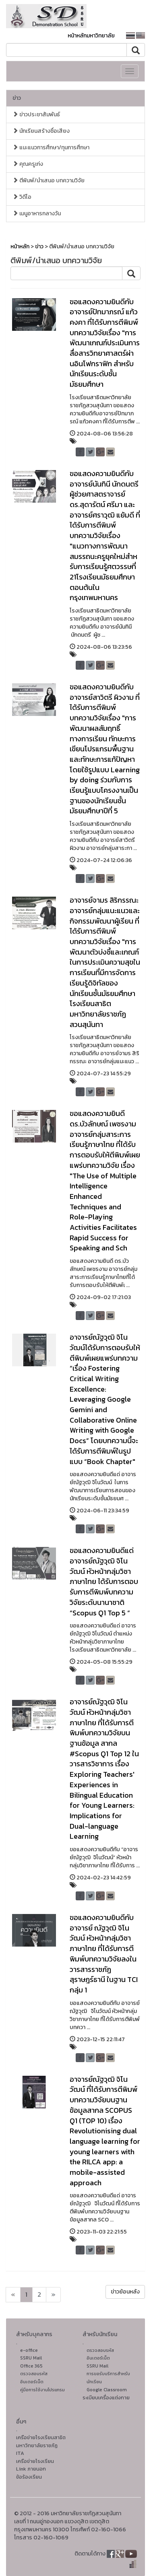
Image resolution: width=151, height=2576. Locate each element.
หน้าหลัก (19, 246)
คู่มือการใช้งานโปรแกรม (42, 2389)
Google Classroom (107, 2389)
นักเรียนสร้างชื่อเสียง (41, 131)
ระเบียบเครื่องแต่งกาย (106, 2397)
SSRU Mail (31, 2358)
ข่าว (16, 98)
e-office (29, 2350)
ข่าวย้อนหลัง (125, 2291)
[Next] (13, 2294)
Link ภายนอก (31, 2469)
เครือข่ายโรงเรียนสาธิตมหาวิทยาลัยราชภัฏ (41, 2441)
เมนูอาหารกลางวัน (36, 213)
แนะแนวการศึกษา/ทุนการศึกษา (50, 147)
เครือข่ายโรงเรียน (35, 2461)
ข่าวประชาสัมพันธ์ (36, 114)
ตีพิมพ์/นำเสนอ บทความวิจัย (48, 180)
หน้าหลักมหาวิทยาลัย (91, 35)
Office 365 (31, 2366)
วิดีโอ (21, 197)
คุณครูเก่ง (27, 164)
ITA (20, 2453)
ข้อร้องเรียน (29, 2477)
